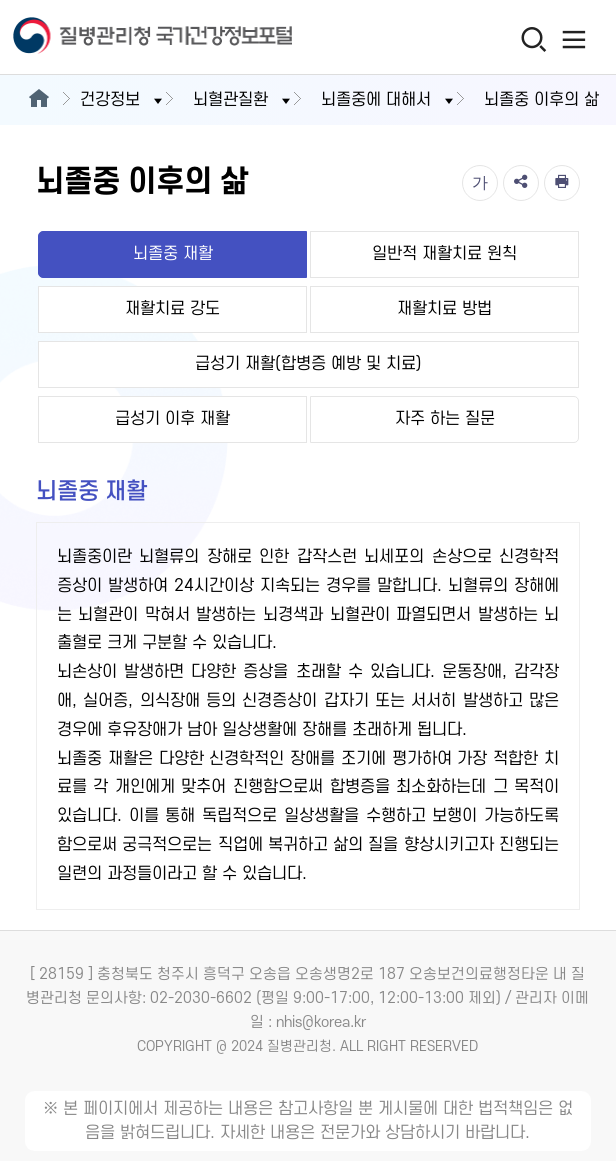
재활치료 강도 (172, 309)
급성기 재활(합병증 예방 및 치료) (308, 364)
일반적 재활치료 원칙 (444, 254)
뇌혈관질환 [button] (243, 100)
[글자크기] (480, 183)
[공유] (521, 183)
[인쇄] (562, 183)
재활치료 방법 (444, 309)
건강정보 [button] (123, 100)
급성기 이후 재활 (172, 419)
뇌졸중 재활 (173, 254)
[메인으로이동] (38, 100)
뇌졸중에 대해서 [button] (389, 100)
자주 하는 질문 (445, 419)
